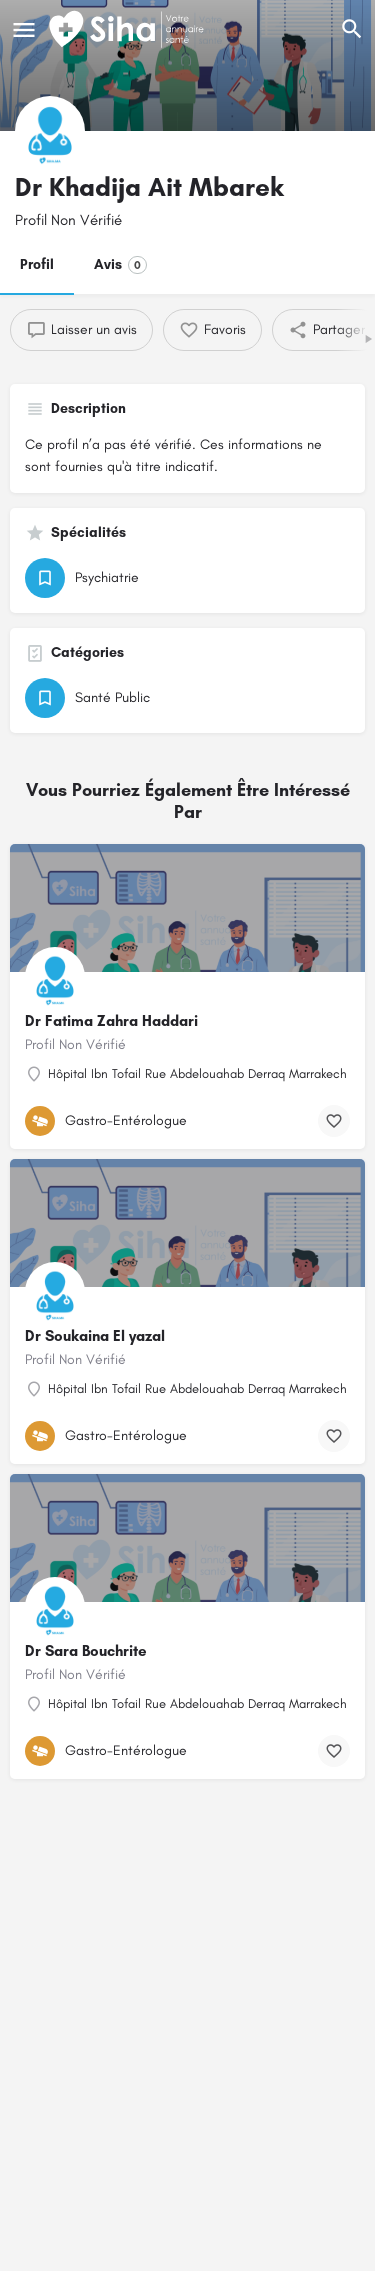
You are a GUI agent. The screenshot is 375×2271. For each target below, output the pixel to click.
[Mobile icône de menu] (24, 30)
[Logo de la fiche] (50, 131)
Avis (120, 265)
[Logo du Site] (128, 30)
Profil (37, 264)
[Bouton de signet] (334, 1121)
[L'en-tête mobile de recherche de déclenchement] (352, 29)
